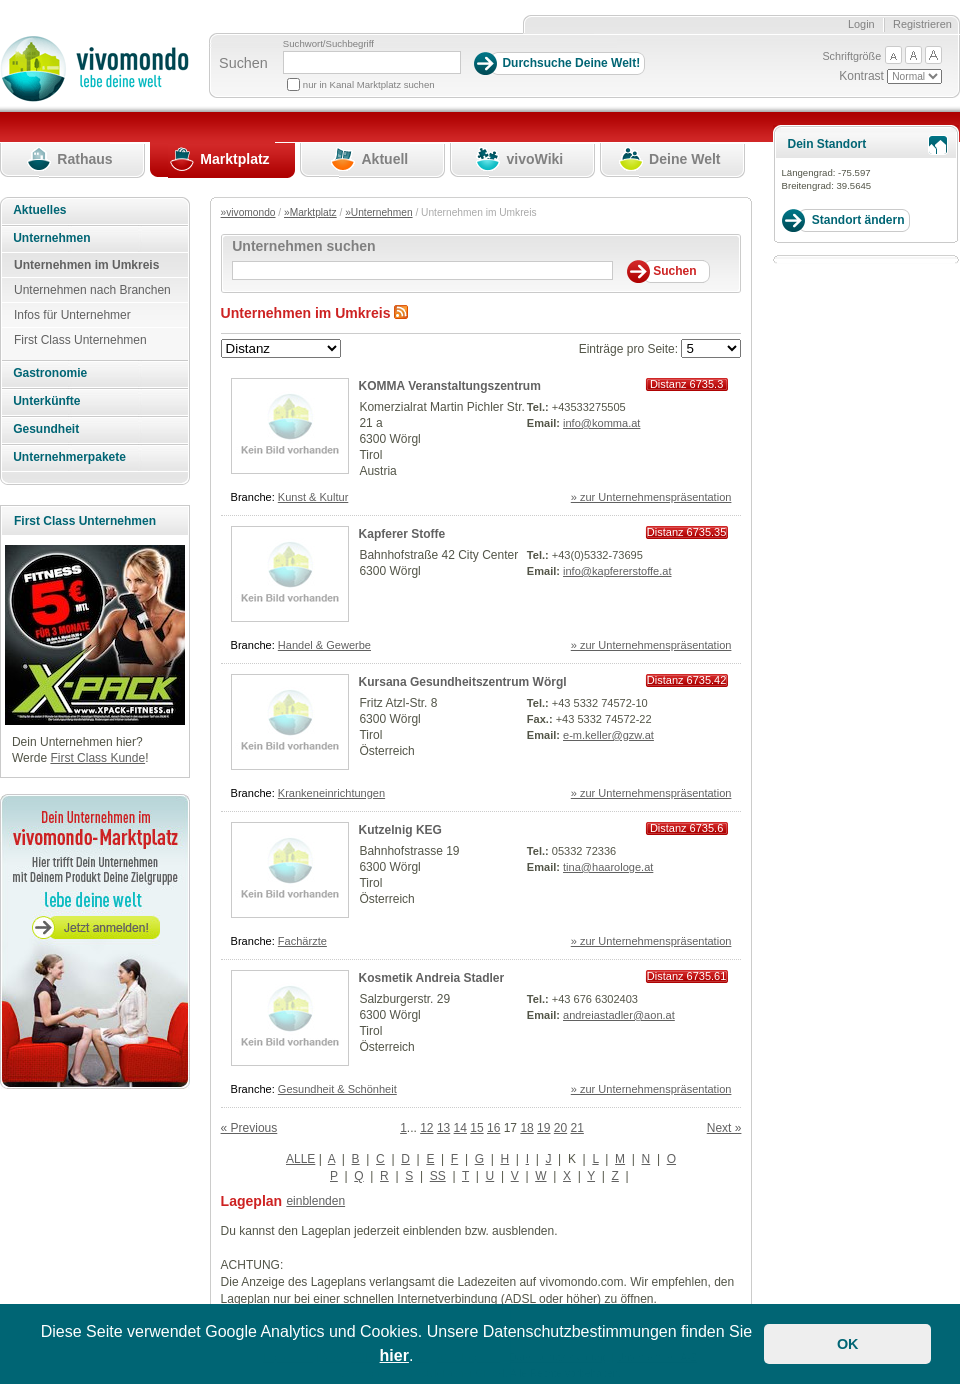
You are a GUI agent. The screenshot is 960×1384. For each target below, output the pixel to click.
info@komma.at (601, 423)
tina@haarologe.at (608, 867)
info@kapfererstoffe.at (617, 571)
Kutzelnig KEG (400, 830)
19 (543, 1128)
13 (443, 1128)
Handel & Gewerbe (324, 645)
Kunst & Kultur (313, 497)
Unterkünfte (46, 401)
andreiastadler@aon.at (619, 1015)
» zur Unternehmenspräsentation (651, 497)
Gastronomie (50, 373)
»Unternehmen (378, 212)
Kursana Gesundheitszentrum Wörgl (463, 682)
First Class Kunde (97, 758)
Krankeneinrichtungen (331, 793)
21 (577, 1128)
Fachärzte (302, 941)
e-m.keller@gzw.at (608, 735)
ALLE (300, 1159)
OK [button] (848, 1344)
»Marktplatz (310, 212)
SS (438, 1176)
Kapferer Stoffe (402, 534)
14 (460, 1128)
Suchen (243, 63)
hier (394, 1355)
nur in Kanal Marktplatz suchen (369, 84)
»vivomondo (248, 212)
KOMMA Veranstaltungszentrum (450, 386)
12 (426, 1128)
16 (493, 1128)
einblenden (315, 1201)
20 (560, 1128)
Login (861, 24)
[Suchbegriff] (372, 62)
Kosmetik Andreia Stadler (432, 978)
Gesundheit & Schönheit (337, 1089)
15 (476, 1128)
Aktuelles (39, 210)
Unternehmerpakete (69, 457)
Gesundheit (46, 429)
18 (526, 1128)
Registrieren (922, 24)
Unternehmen (51, 238)
